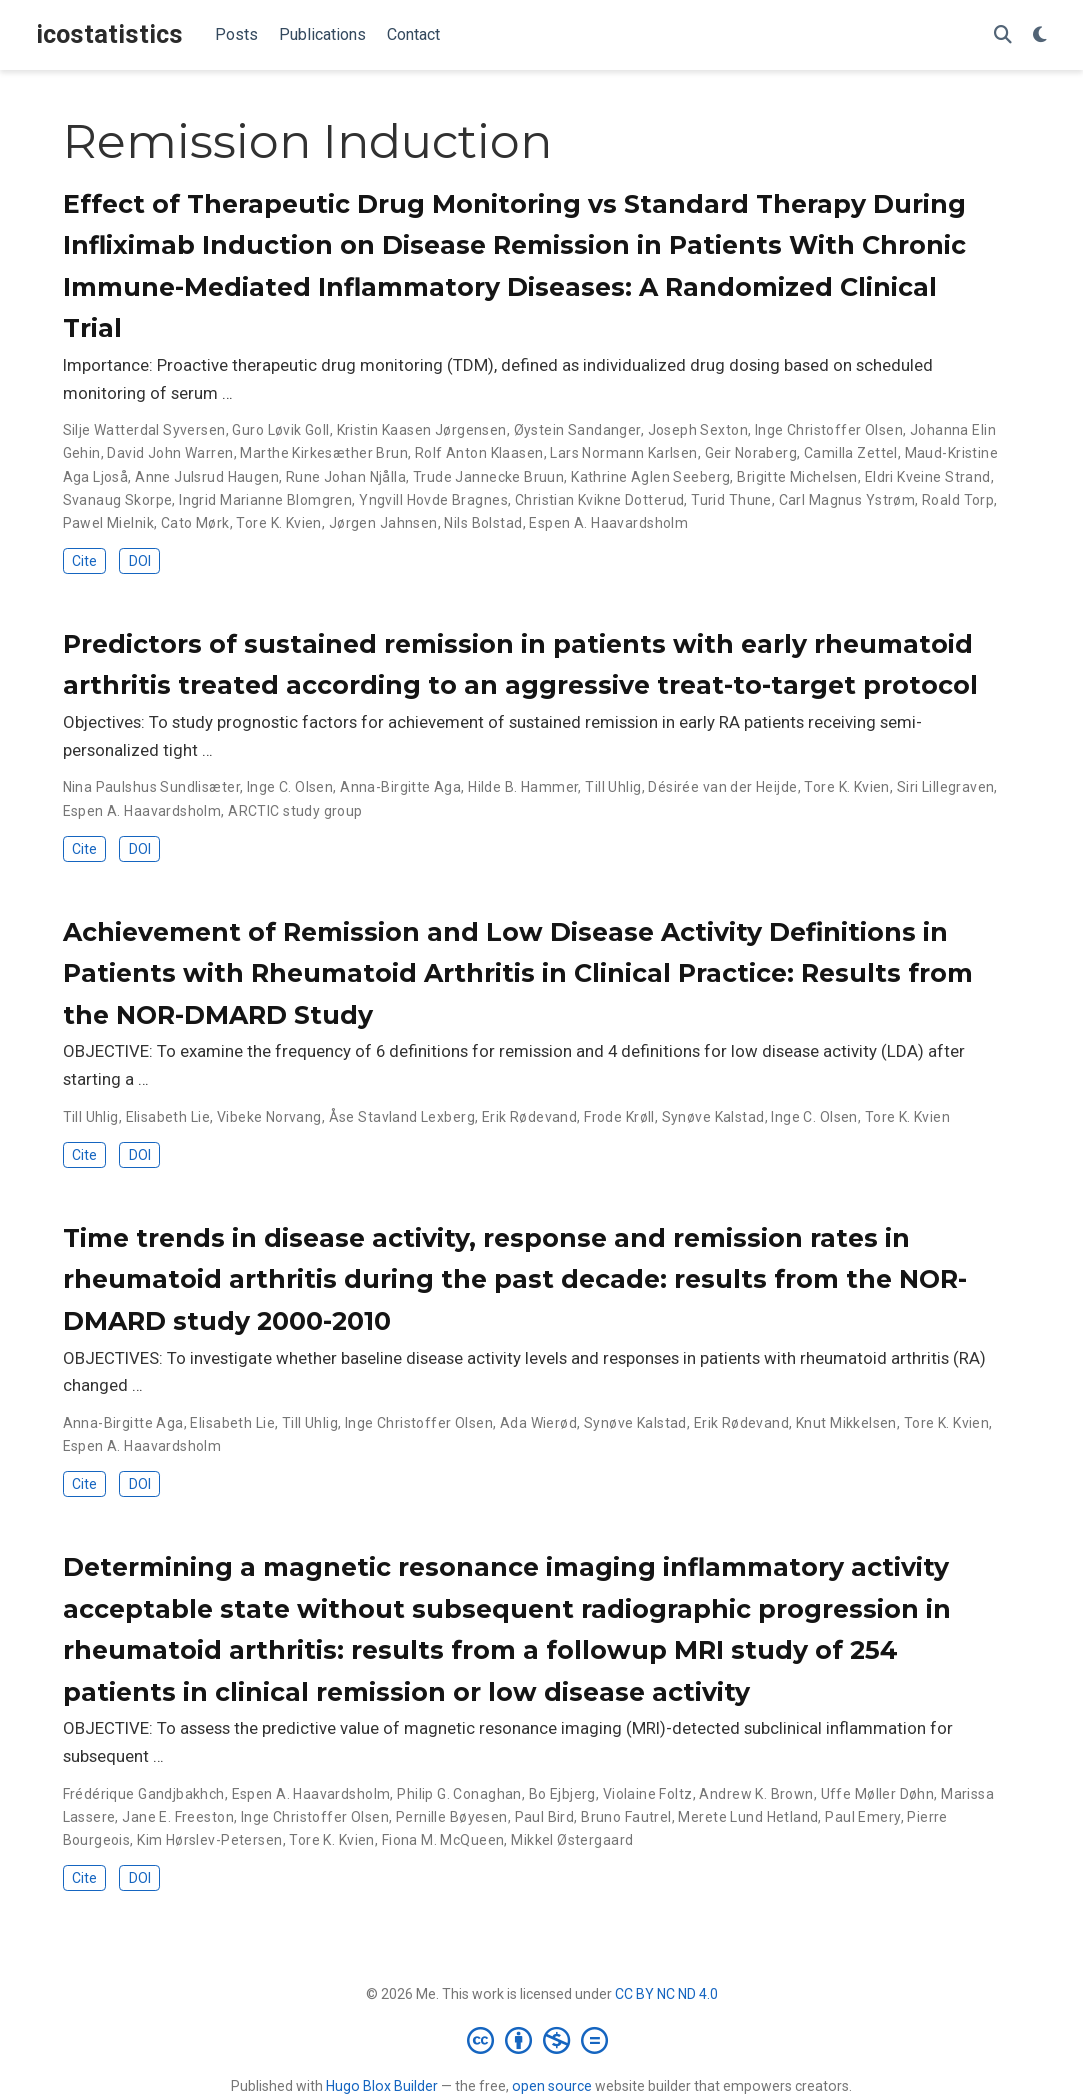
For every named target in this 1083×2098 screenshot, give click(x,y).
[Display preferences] (1040, 35)
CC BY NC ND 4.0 (666, 1994)
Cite (84, 561)
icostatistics (109, 34)
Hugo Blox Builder (382, 2086)
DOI (140, 561)
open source (552, 2086)
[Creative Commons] (541, 2040)
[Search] (1003, 35)
